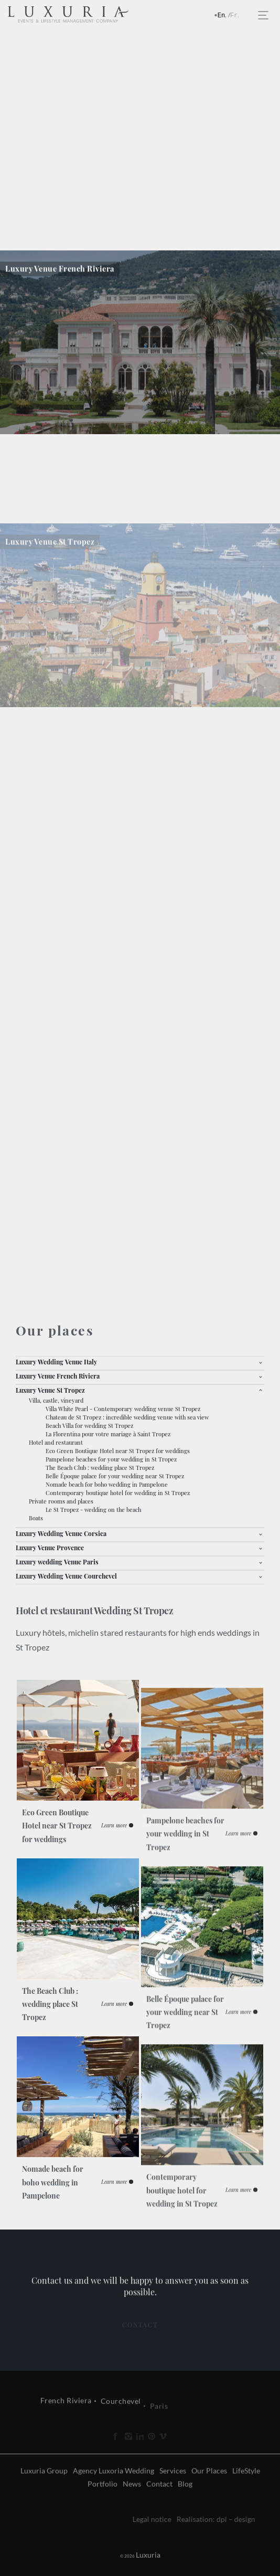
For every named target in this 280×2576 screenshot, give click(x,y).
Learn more (114, 1881)
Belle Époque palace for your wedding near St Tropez (115, 1476)
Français (237, 16)
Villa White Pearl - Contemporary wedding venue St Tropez (123, 1409)
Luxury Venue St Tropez (50, 1390)
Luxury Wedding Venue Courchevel (66, 1576)
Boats (36, 1518)
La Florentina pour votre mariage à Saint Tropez (108, 1434)
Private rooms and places (61, 1501)
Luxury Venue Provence (50, 1547)
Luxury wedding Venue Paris (57, 1562)
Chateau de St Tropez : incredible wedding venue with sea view (127, 1417)
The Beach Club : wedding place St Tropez (100, 1467)
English (225, 16)
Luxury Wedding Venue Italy (56, 1362)
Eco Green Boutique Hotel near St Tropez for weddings (118, 1451)
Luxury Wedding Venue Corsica (61, 1533)
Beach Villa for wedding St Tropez (89, 1425)
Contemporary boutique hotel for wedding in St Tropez (118, 1493)
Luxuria (123, 2554)
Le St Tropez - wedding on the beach (93, 1509)
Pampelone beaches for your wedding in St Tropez (111, 1459)
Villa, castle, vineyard (56, 1400)
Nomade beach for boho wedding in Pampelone (107, 1484)
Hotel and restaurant (56, 1442)
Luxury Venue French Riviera (58, 1376)
